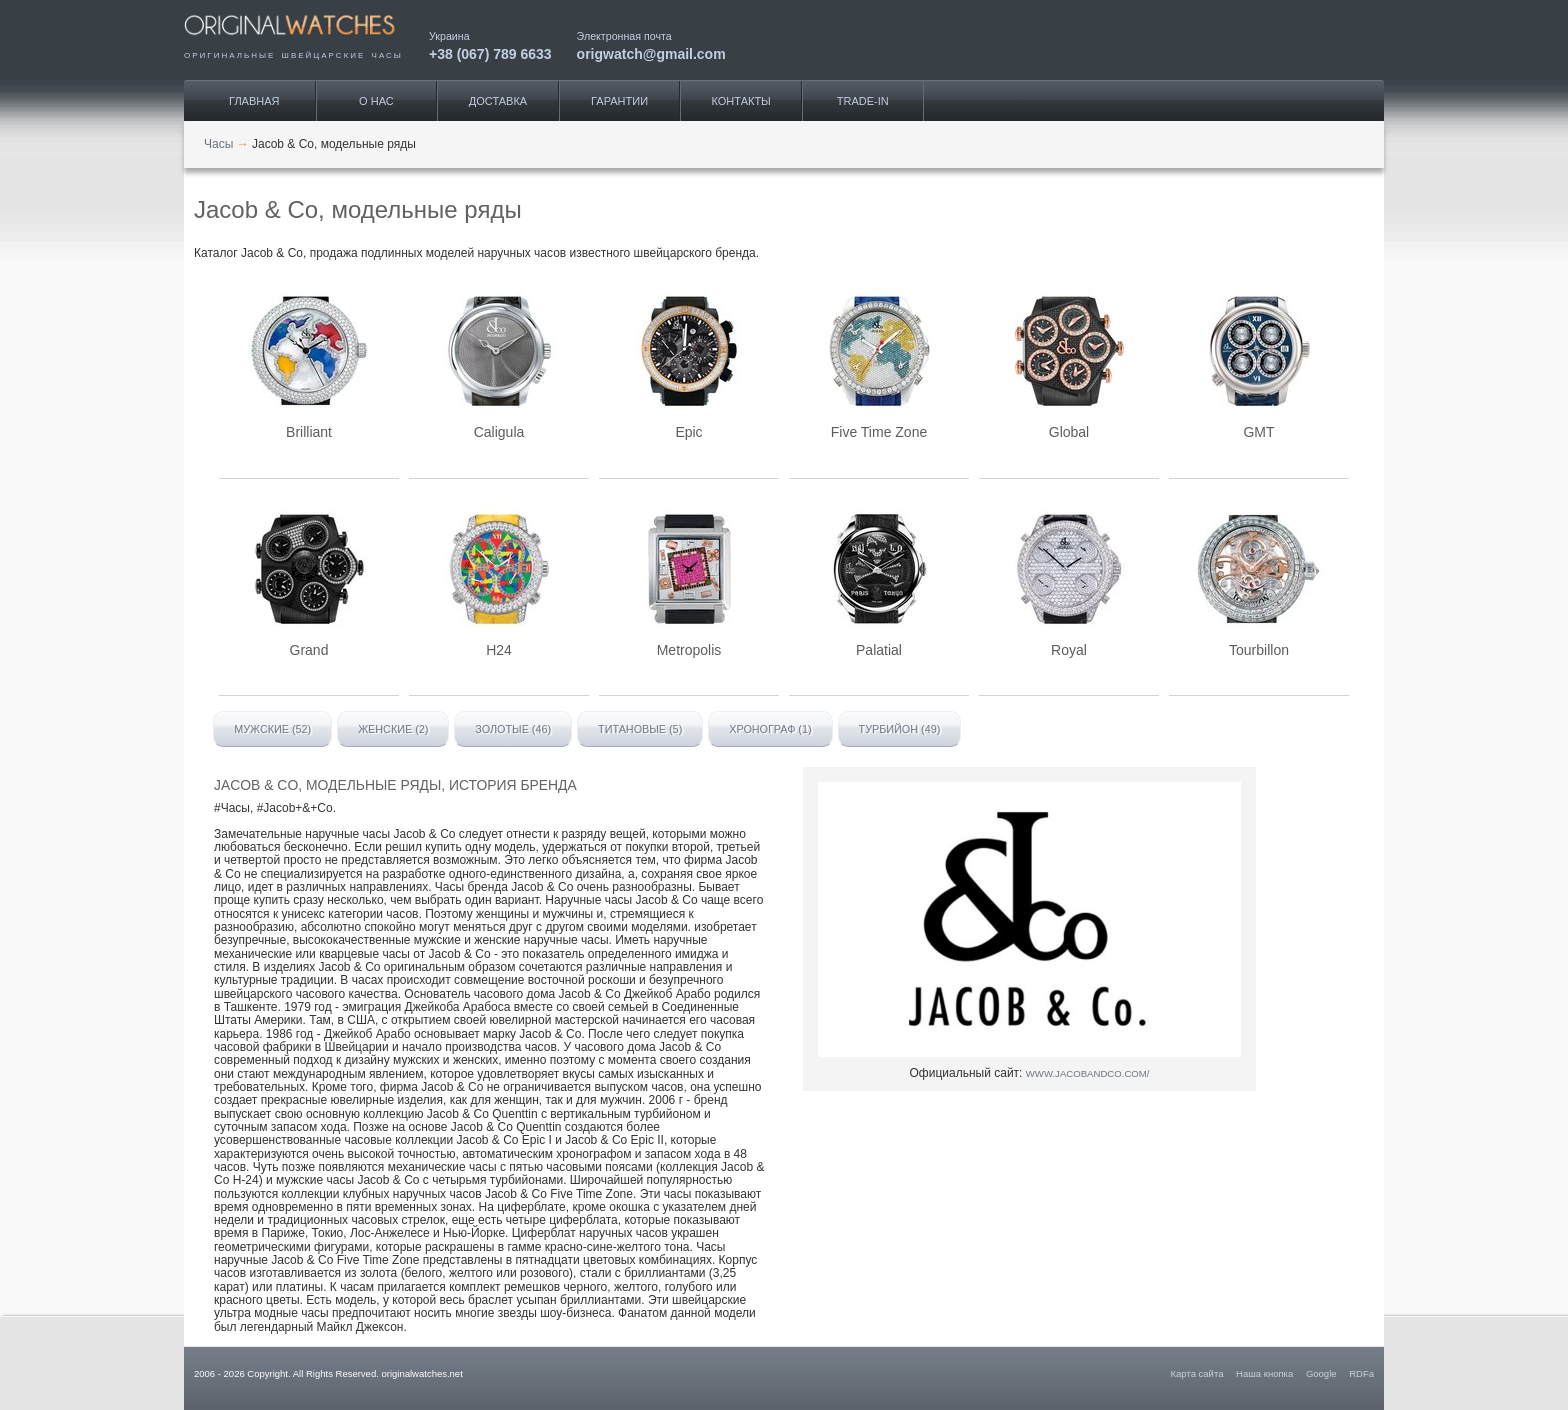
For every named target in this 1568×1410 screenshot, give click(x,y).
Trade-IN (863, 101)
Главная (254, 101)
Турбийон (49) (900, 729)
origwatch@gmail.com (651, 53)
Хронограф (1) (770, 729)
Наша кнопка (1264, 1373)
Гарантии (619, 101)
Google (1321, 1373)
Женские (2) (393, 729)
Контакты (741, 101)
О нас (376, 101)
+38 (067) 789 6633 (490, 53)
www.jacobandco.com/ (1088, 1073)
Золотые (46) (513, 729)
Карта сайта (1197, 1373)
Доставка (498, 101)
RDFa (1361, 1373)
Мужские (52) (272, 729)
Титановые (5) (640, 729)
